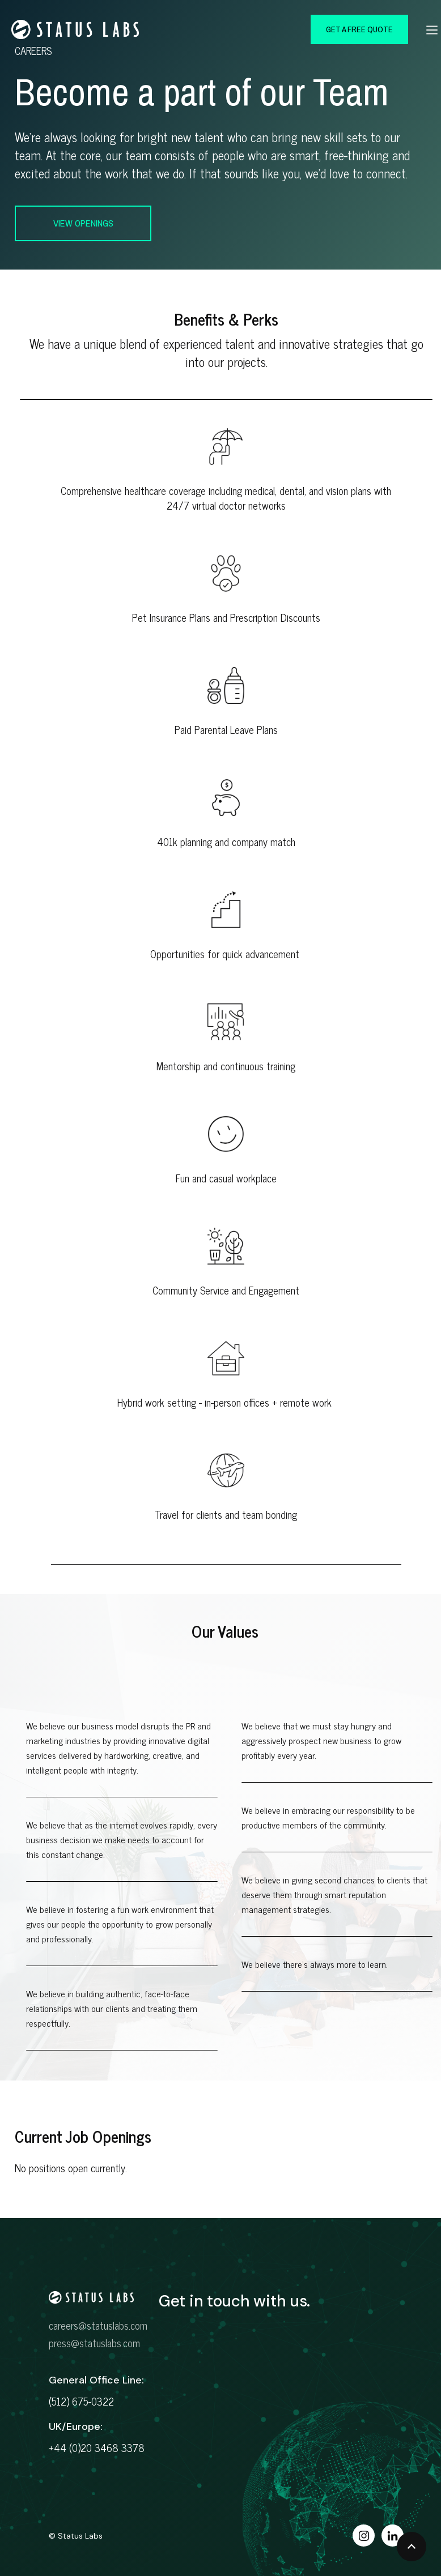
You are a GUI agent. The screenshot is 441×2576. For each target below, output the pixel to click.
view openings (83, 223)
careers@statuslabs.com (98, 2325)
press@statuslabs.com (94, 2342)
